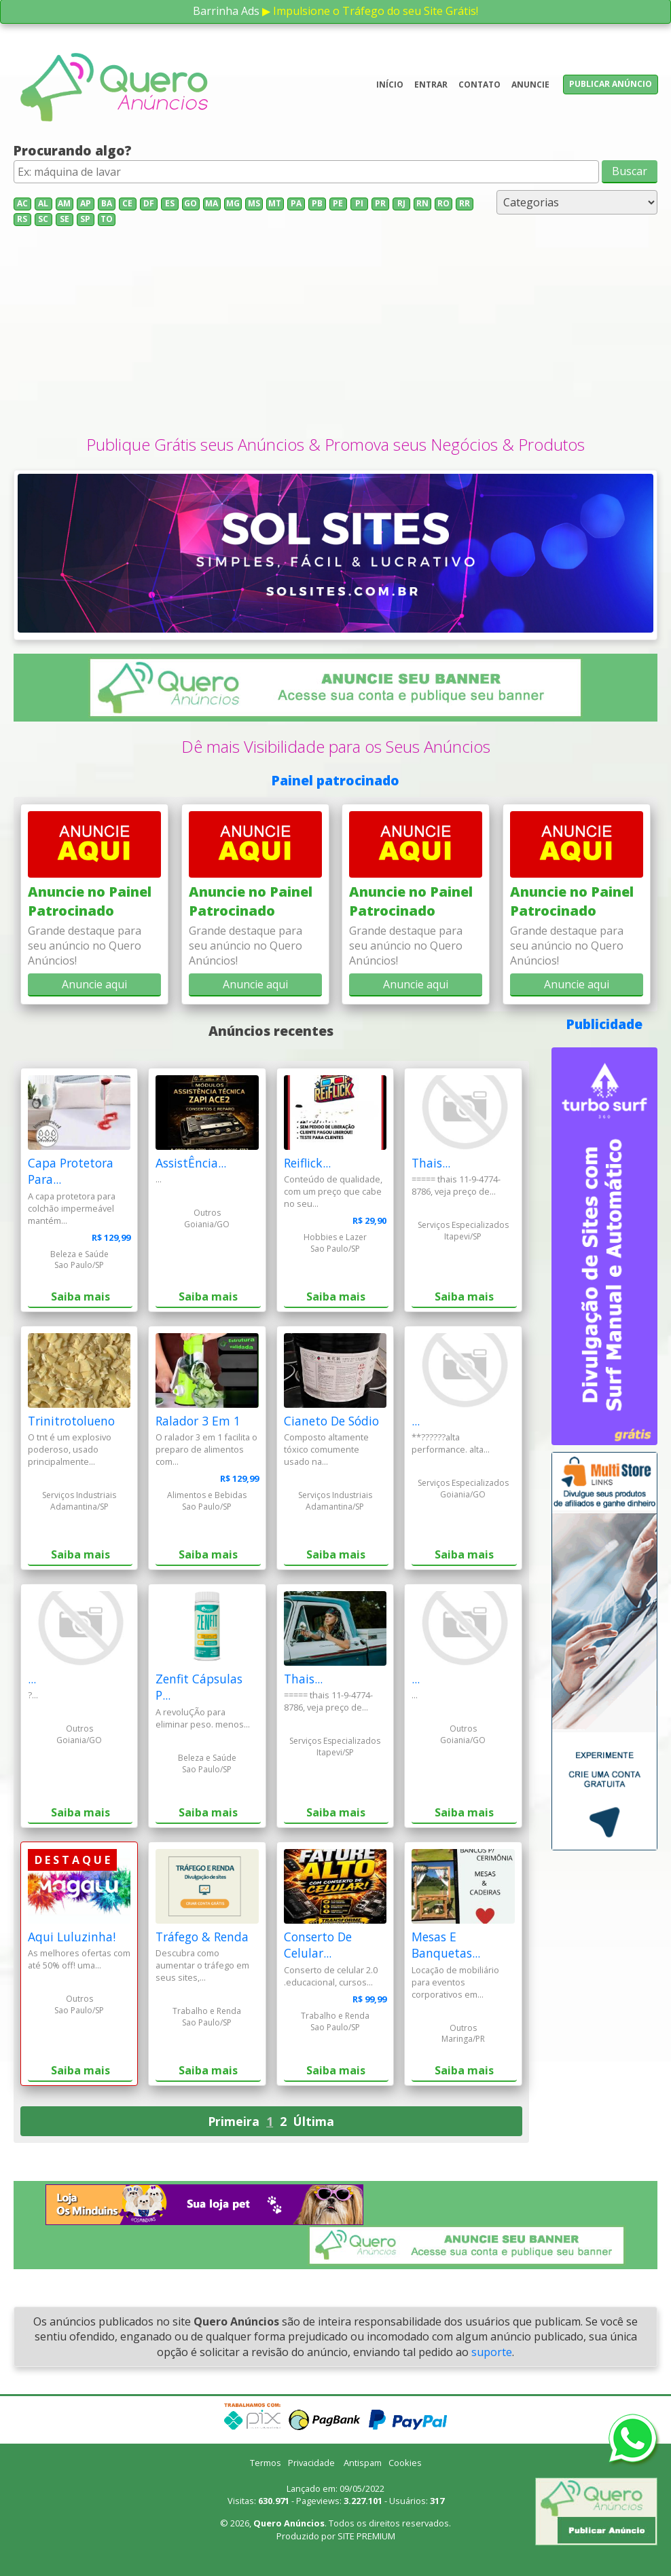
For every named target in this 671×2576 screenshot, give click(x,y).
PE (338, 203)
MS (254, 203)
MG (233, 203)
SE (64, 219)
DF (148, 203)
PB (317, 203)
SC (43, 219)
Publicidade (604, 1024)
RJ (401, 203)
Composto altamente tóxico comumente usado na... (326, 1449)
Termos (265, 2463)
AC (22, 203)
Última (313, 2121)
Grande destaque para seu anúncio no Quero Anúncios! (84, 946)
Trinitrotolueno (71, 1421)
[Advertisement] (335, 331)
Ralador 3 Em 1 (198, 1421)
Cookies (405, 2463)
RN (422, 203)
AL (43, 203)
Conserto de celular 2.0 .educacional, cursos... (331, 1976)
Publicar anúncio (610, 84)
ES (170, 203)
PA (296, 203)
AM (64, 203)
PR (380, 203)
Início (389, 84)
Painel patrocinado (335, 780)
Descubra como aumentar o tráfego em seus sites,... (202, 1965)
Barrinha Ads (226, 10)
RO (443, 203)
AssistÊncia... (191, 1163)
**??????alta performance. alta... (451, 1443)
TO (107, 219)
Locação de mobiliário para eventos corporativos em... (455, 1982)
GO (190, 203)
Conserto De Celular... (318, 1945)
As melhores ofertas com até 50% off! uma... (79, 1959)
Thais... (431, 1163)
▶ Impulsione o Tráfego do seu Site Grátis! (370, 10)
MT (274, 203)
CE (127, 203)
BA (106, 203)
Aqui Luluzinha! (71, 1936)
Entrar (431, 84)
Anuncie (530, 84)
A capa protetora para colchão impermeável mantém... (71, 1208)
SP (85, 219)
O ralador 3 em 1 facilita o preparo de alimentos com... (206, 1449)
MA (211, 203)
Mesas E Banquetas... (446, 1945)
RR (464, 203)
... (159, 1179)
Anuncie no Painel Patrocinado (89, 901)
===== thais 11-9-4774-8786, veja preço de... (456, 1185)
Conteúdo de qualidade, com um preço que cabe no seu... (333, 1191)
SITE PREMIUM (366, 2536)
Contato (479, 84)
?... (33, 1695)
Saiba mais (80, 1296)
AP (85, 203)
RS (22, 219)
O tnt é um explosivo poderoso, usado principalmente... (69, 1449)
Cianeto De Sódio (331, 1421)
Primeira (233, 2121)
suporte (491, 2352)
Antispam (363, 2463)
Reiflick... (307, 1163)
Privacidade (311, 2463)
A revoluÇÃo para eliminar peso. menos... (203, 1718)
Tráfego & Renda (202, 1936)
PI (359, 203)
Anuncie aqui (94, 984)
